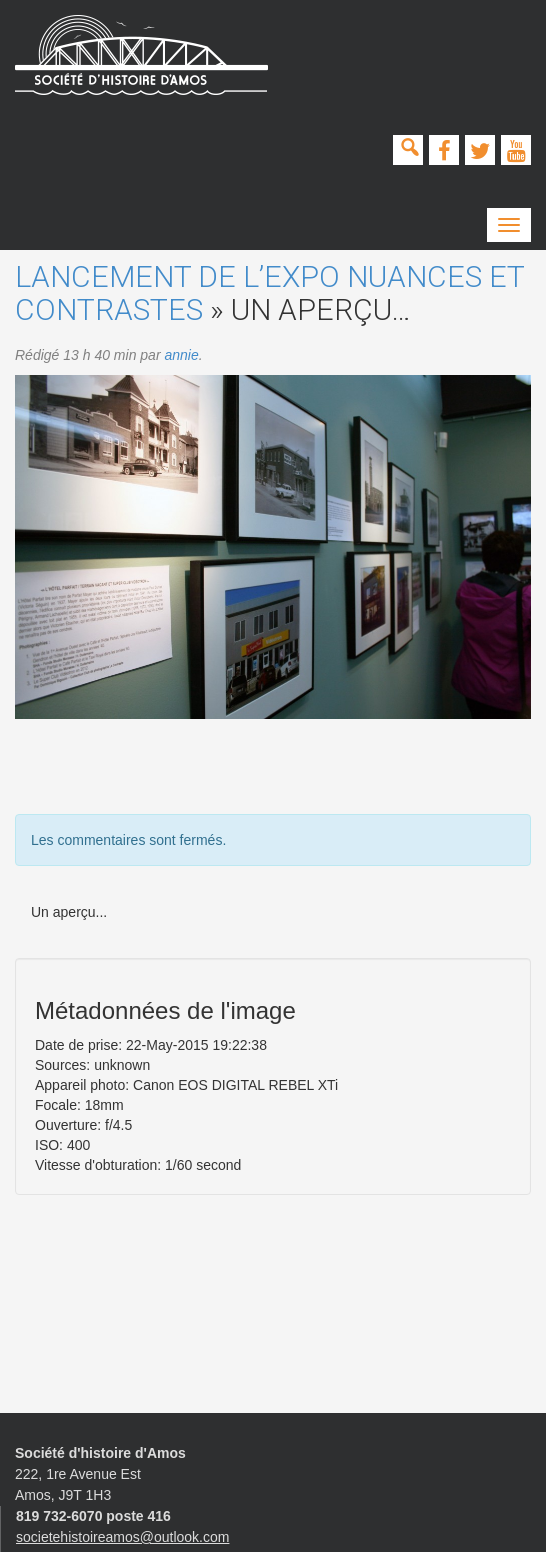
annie (181, 355)
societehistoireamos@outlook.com (122, 1537)
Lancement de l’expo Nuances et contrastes (269, 293)
